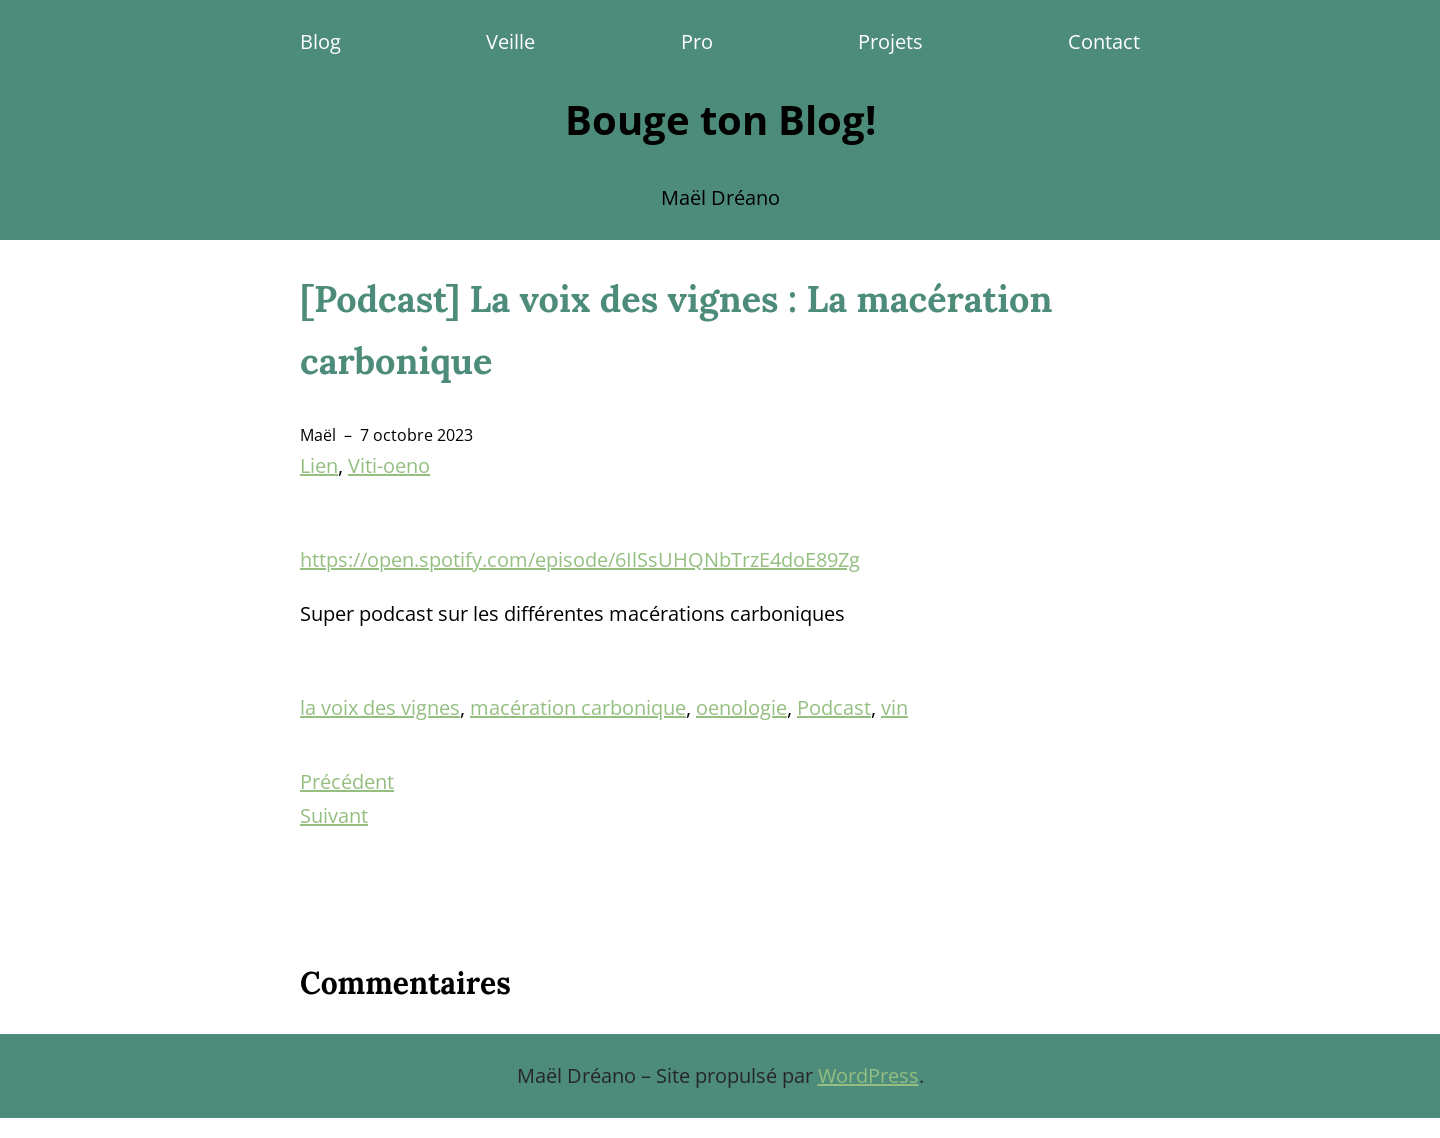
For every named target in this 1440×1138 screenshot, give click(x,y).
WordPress (868, 1075)
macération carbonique (578, 707)
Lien (319, 465)
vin (894, 707)
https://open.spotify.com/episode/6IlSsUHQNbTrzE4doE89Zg (580, 559)
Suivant (334, 815)
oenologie (741, 707)
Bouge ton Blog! (720, 119)
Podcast (834, 707)
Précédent (347, 781)
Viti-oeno (389, 465)
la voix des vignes (380, 707)
